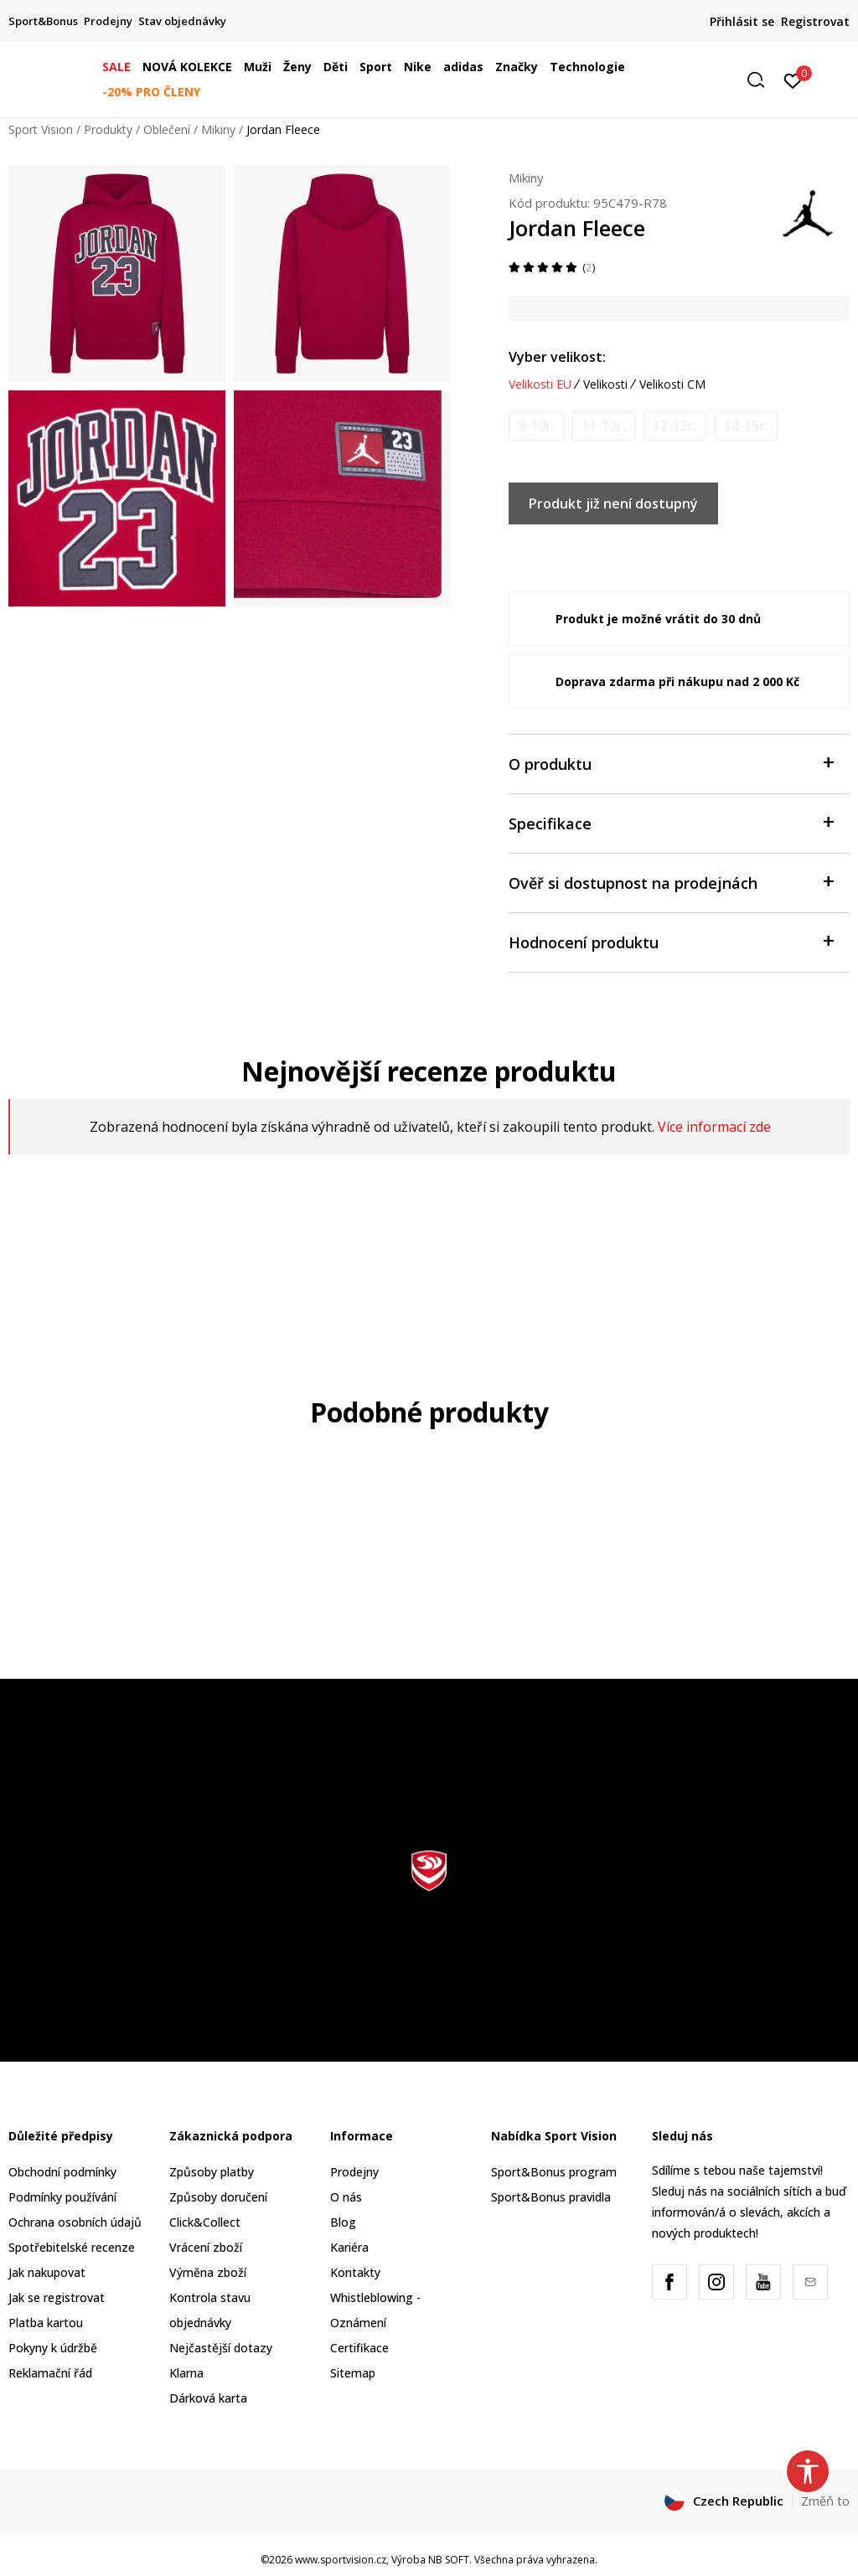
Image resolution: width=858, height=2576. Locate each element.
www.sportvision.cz (340, 2560)
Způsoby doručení (218, 2197)
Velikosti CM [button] (672, 384)
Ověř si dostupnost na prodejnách (671, 881)
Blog (343, 2222)
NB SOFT (448, 2560)
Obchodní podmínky (62, 2172)
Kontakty (355, 2272)
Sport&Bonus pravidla (551, 2197)
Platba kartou (45, 2323)
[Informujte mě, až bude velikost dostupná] (536, 426)
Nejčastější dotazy (220, 2348)
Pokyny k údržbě (52, 2348)
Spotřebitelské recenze (71, 2247)
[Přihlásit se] (793, 79)
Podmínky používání (62, 2197)
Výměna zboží (207, 2272)
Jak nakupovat (46, 2272)
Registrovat (815, 21)
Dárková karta (208, 2398)
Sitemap (352, 2373)
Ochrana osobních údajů (75, 2222)
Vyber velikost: (557, 356)
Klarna (186, 2373)
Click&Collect (204, 2222)
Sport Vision (40, 129)
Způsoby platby (211, 2172)
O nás (346, 2197)
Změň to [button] (825, 2500)
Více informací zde (714, 1127)
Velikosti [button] (605, 384)
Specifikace (671, 822)
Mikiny (218, 129)
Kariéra (349, 2247)
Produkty (108, 129)
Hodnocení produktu (671, 941)
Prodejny (354, 2172)
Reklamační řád (50, 2373)
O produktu (671, 762)
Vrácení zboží (205, 2247)
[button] (761, 80)
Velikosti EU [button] (540, 384)
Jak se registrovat (56, 2297)
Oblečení (166, 129)
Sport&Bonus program (554, 2172)
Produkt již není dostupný (613, 503)
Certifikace (359, 2348)
